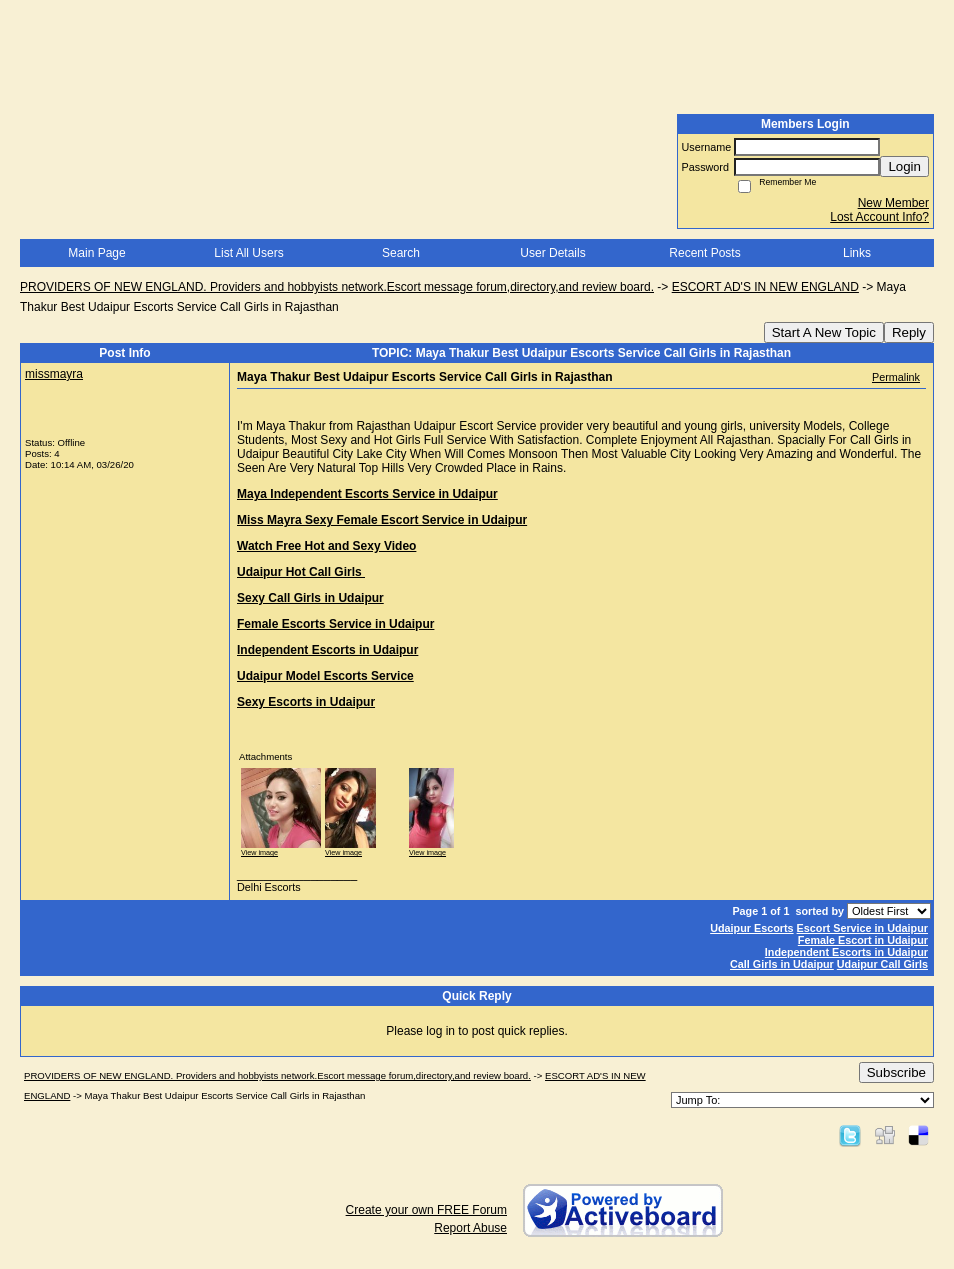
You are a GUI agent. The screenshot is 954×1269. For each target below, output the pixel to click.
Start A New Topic (824, 332)
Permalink (896, 377)
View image (259, 852)
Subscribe (896, 1072)
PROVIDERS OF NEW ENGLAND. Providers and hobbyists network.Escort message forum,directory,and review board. (337, 287)
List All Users (248, 253)
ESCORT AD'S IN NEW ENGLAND (765, 287)
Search (401, 253)
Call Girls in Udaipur (782, 964)
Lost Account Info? (879, 217)
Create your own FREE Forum (426, 1210)
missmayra (54, 374)
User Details (552, 253)
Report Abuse (470, 1228)
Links (857, 253)
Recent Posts (704, 253)
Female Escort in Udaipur (863, 940)
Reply (909, 332)
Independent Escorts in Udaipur (846, 952)
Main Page (96, 253)
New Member (893, 203)
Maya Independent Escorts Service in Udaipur (367, 494)
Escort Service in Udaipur (862, 928)
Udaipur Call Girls (882, 964)
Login (904, 166)
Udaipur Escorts (751, 928)
